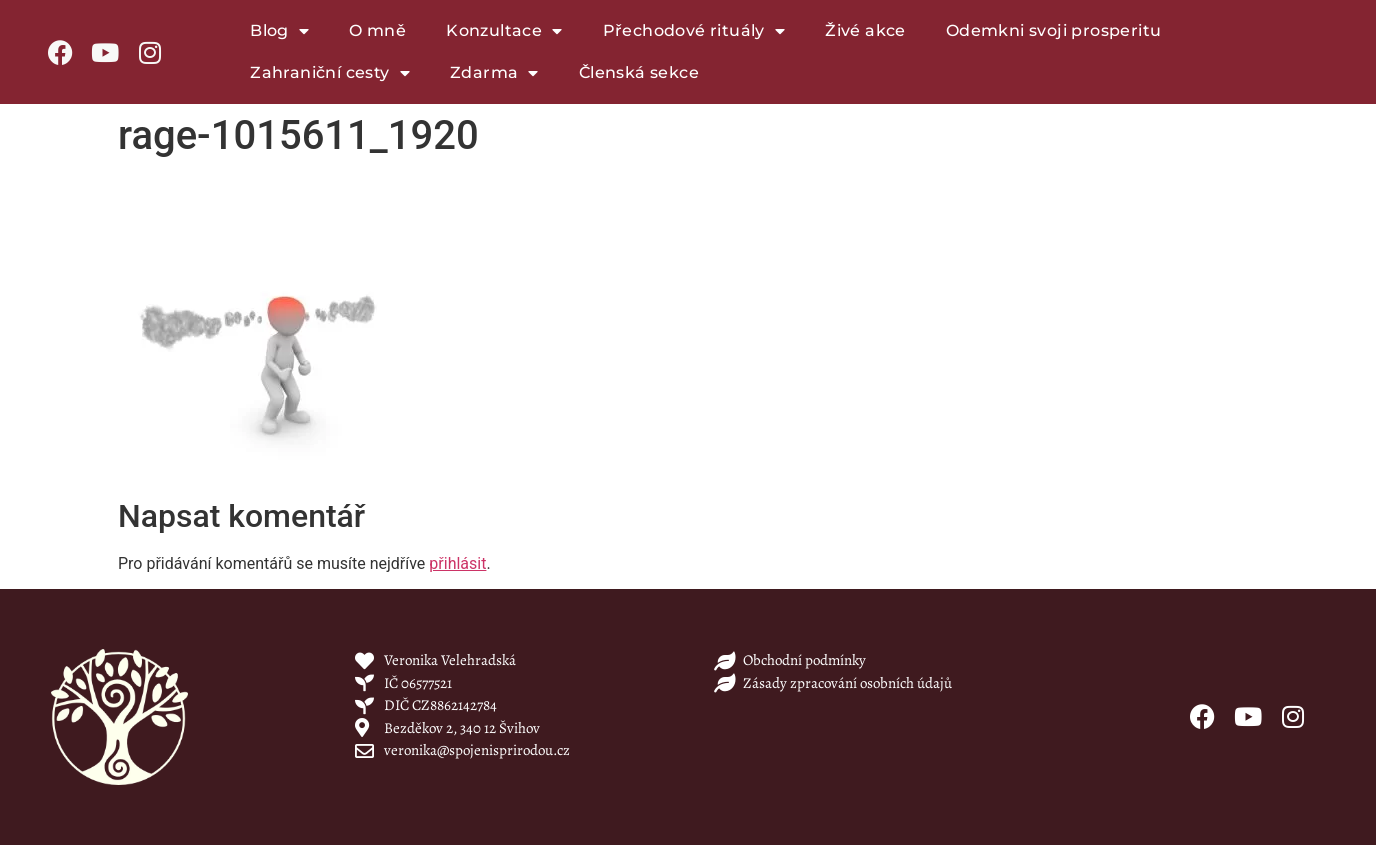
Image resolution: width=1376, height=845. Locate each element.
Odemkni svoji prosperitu (1054, 30)
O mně (377, 30)
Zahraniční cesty (330, 73)
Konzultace (504, 31)
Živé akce (865, 30)
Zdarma (494, 73)
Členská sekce (639, 72)
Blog (279, 31)
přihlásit (457, 563)
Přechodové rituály (694, 31)
